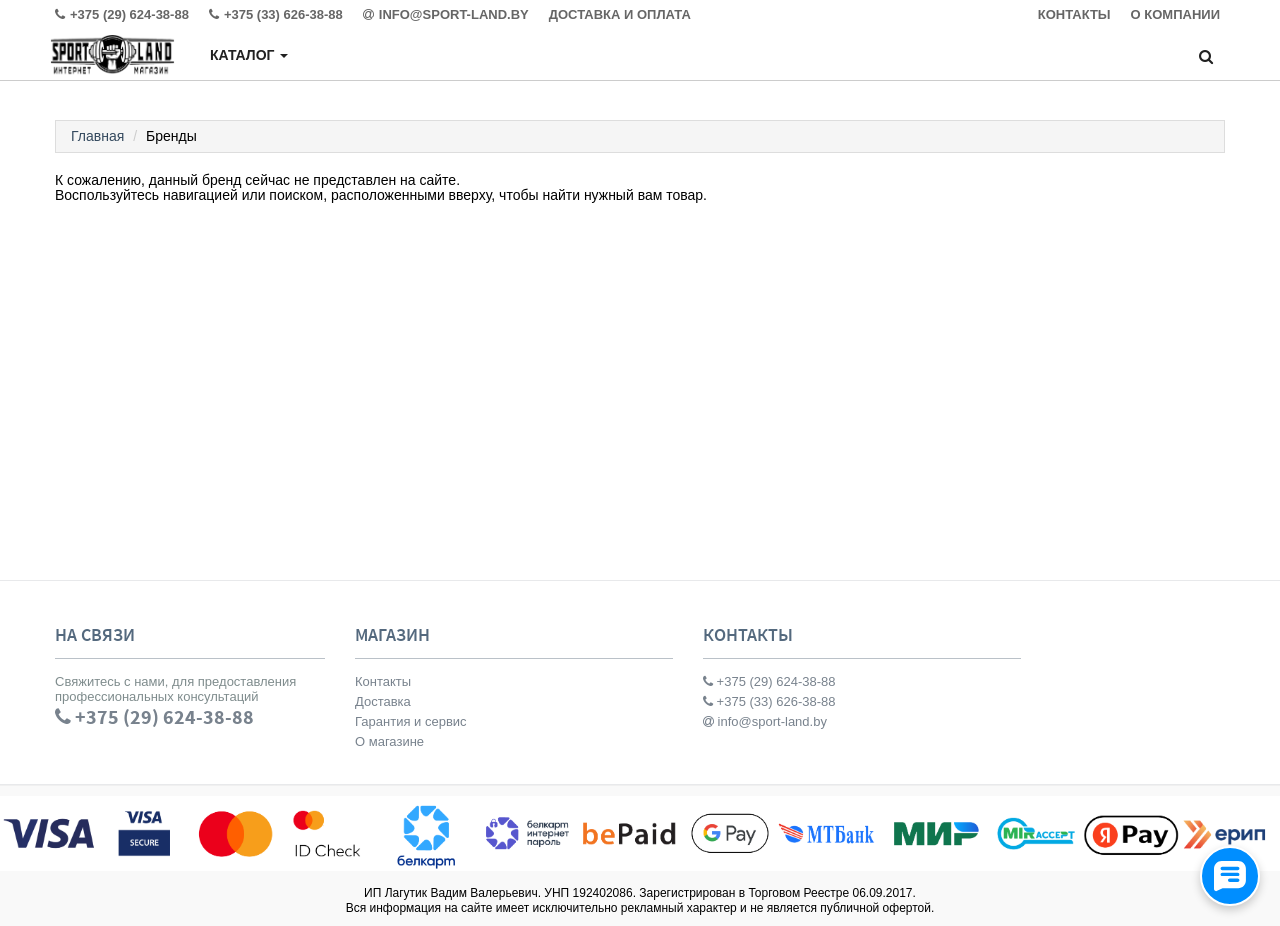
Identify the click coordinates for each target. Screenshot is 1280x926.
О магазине (389, 741)
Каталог (249, 55)
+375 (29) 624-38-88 (769, 681)
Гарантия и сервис (411, 721)
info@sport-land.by (765, 721)
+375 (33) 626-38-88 (769, 701)
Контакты (383, 681)
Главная (97, 136)
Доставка (383, 701)
